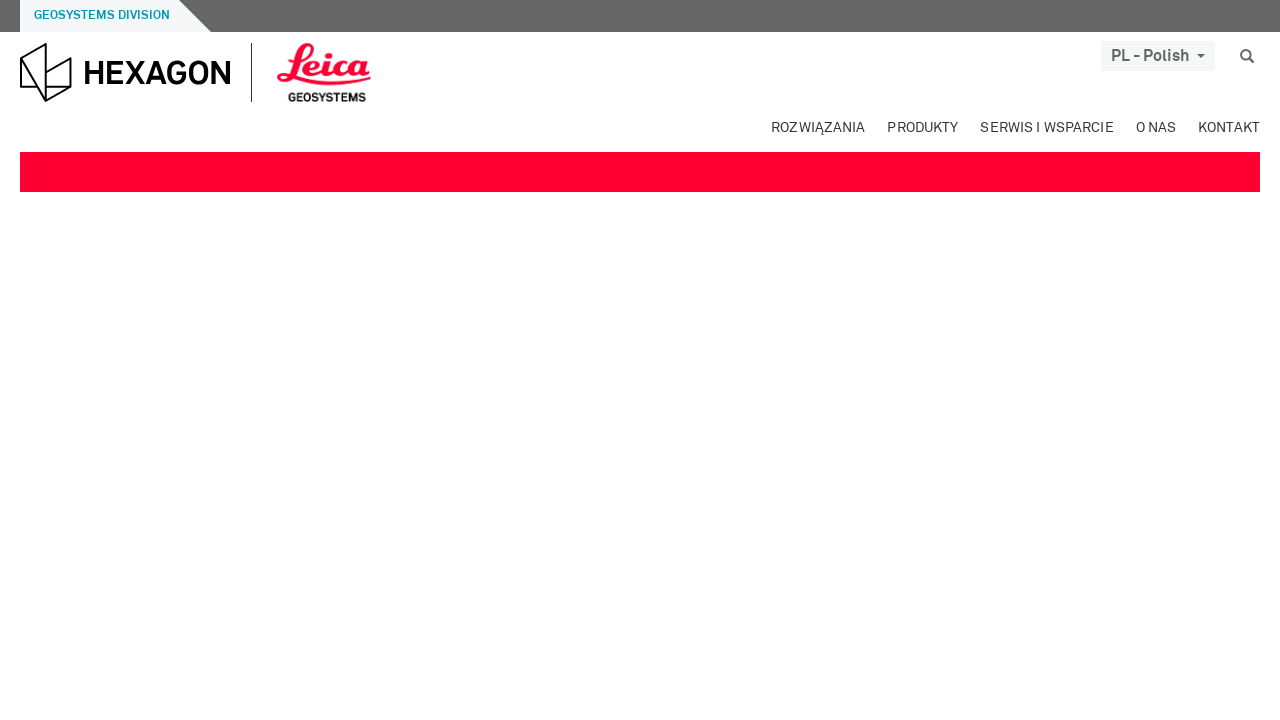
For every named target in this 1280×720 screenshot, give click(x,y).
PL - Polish (1158, 56)
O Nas (1156, 128)
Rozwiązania (818, 128)
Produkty (922, 128)
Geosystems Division (102, 16)
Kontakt (1229, 128)
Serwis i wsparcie (1046, 128)
